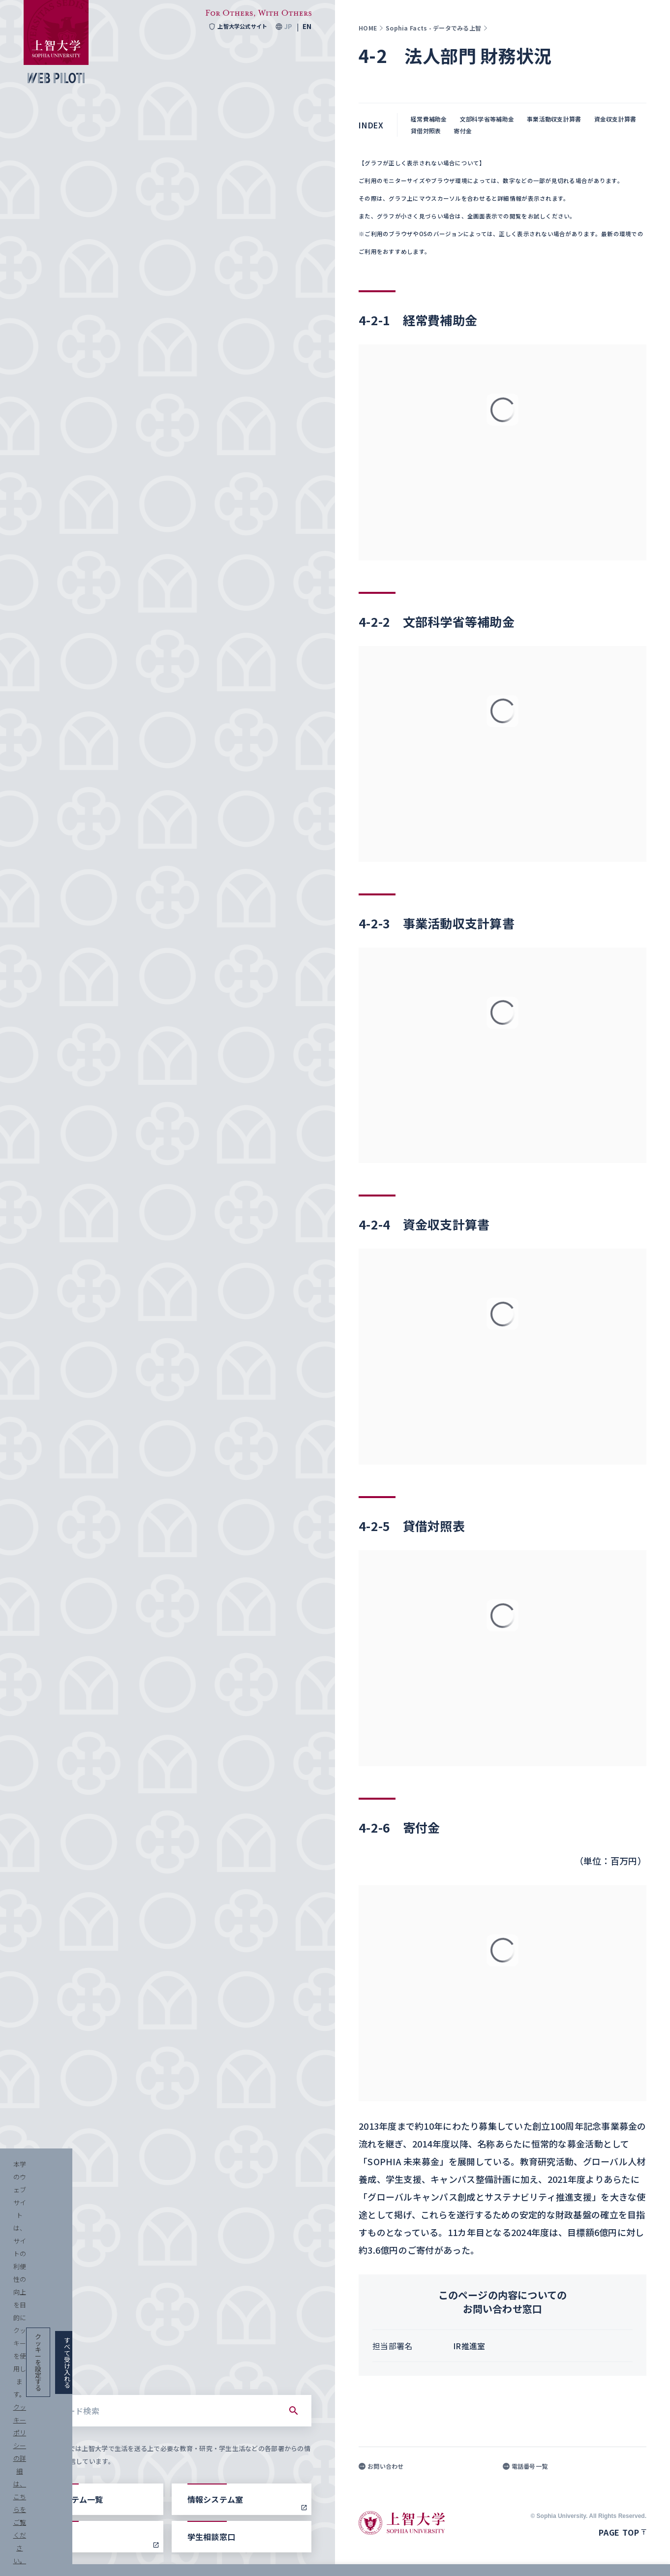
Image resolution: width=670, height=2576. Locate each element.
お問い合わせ (381, 2466)
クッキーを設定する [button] (534, 2556)
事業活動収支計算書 (554, 119)
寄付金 (463, 130)
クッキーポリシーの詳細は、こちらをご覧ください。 (336, 2556)
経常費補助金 (429, 119)
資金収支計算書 (615, 119)
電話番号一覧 (525, 2466)
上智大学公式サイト (235, 27)
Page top (622, 2532)
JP (288, 26)
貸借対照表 (426, 130)
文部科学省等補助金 (487, 119)
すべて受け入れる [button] (612, 2556)
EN (307, 26)
